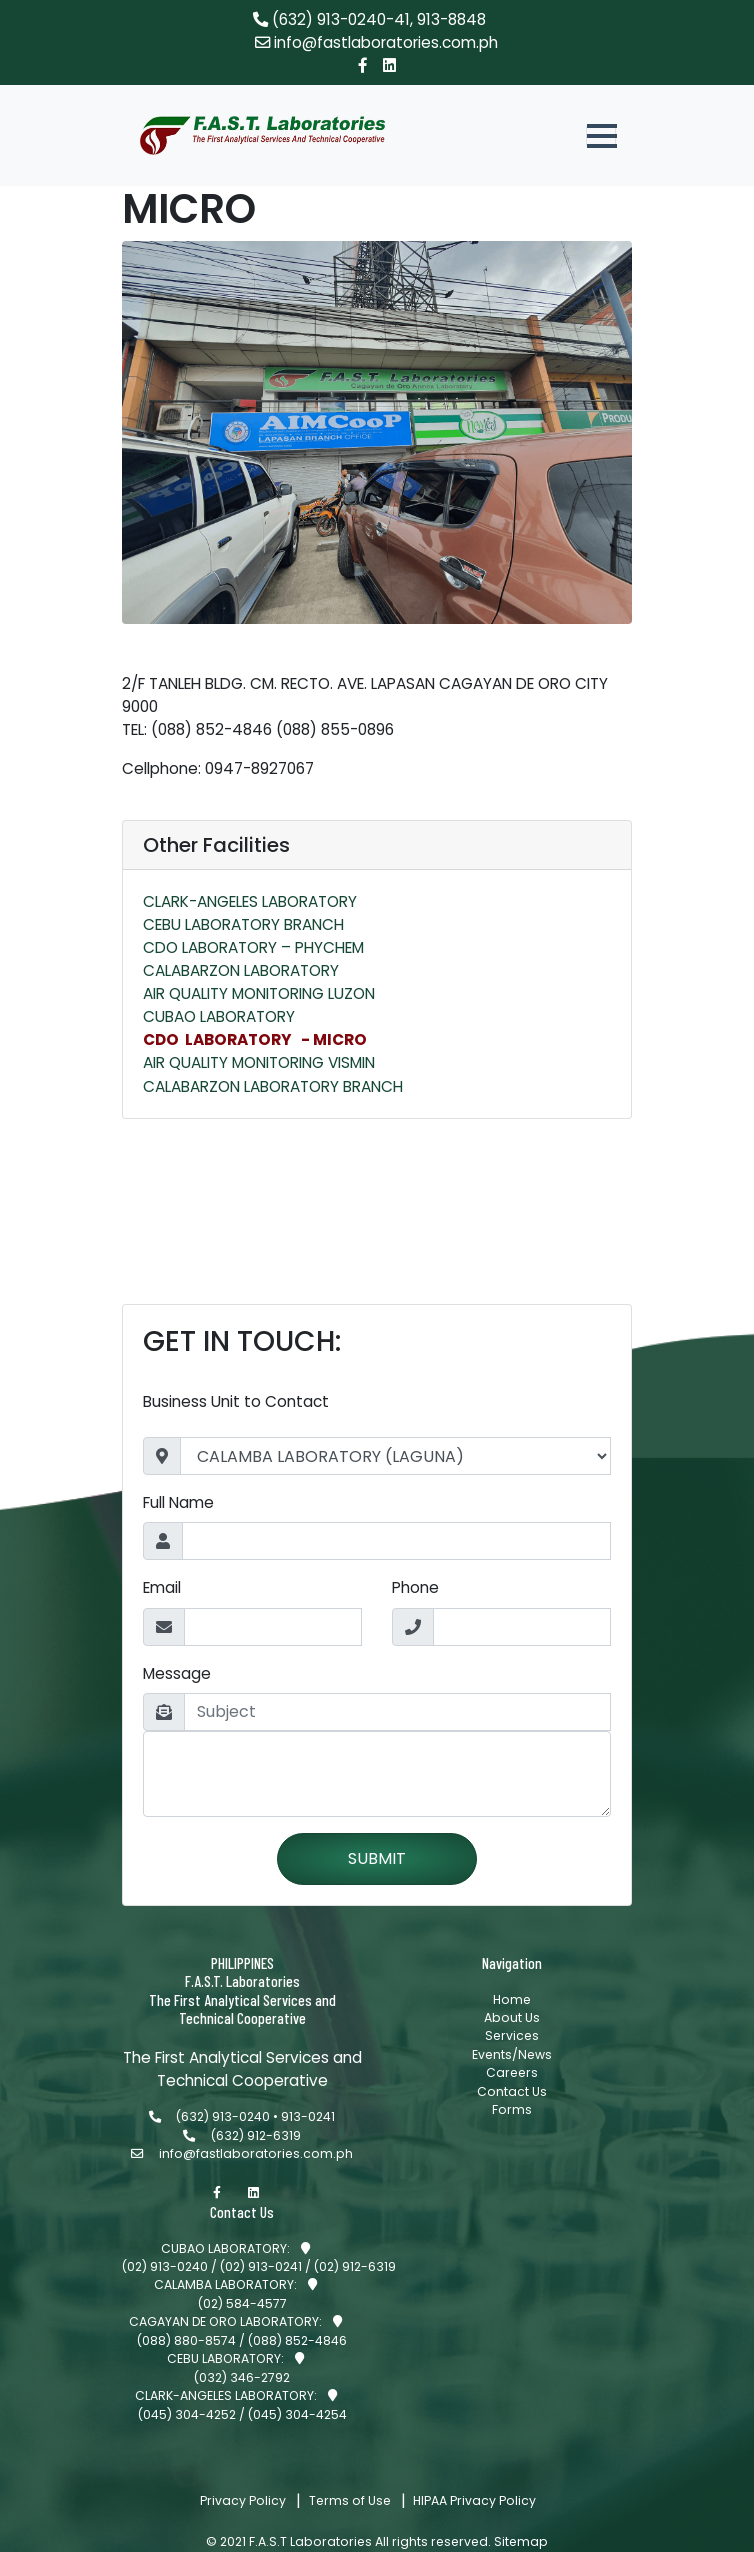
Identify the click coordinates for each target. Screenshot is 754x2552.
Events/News (512, 2083)
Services (512, 2065)
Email (162, 1597)
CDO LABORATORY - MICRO (255, 1039)
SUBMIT (377, 1867)
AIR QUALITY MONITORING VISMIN (259, 1062)
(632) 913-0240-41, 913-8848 (369, 19)
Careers (512, 2102)
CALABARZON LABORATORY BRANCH (273, 1086)
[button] (601, 136)
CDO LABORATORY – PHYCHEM (253, 947)
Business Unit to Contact (236, 1411)
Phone (415, 1597)
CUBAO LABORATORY (219, 1016)
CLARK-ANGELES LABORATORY (250, 901)
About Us (512, 2046)
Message (177, 1682)
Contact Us (512, 2120)
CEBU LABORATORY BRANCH (243, 924)
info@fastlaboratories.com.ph (376, 42)
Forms (512, 2139)
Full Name (178, 1512)
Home (512, 2028)
